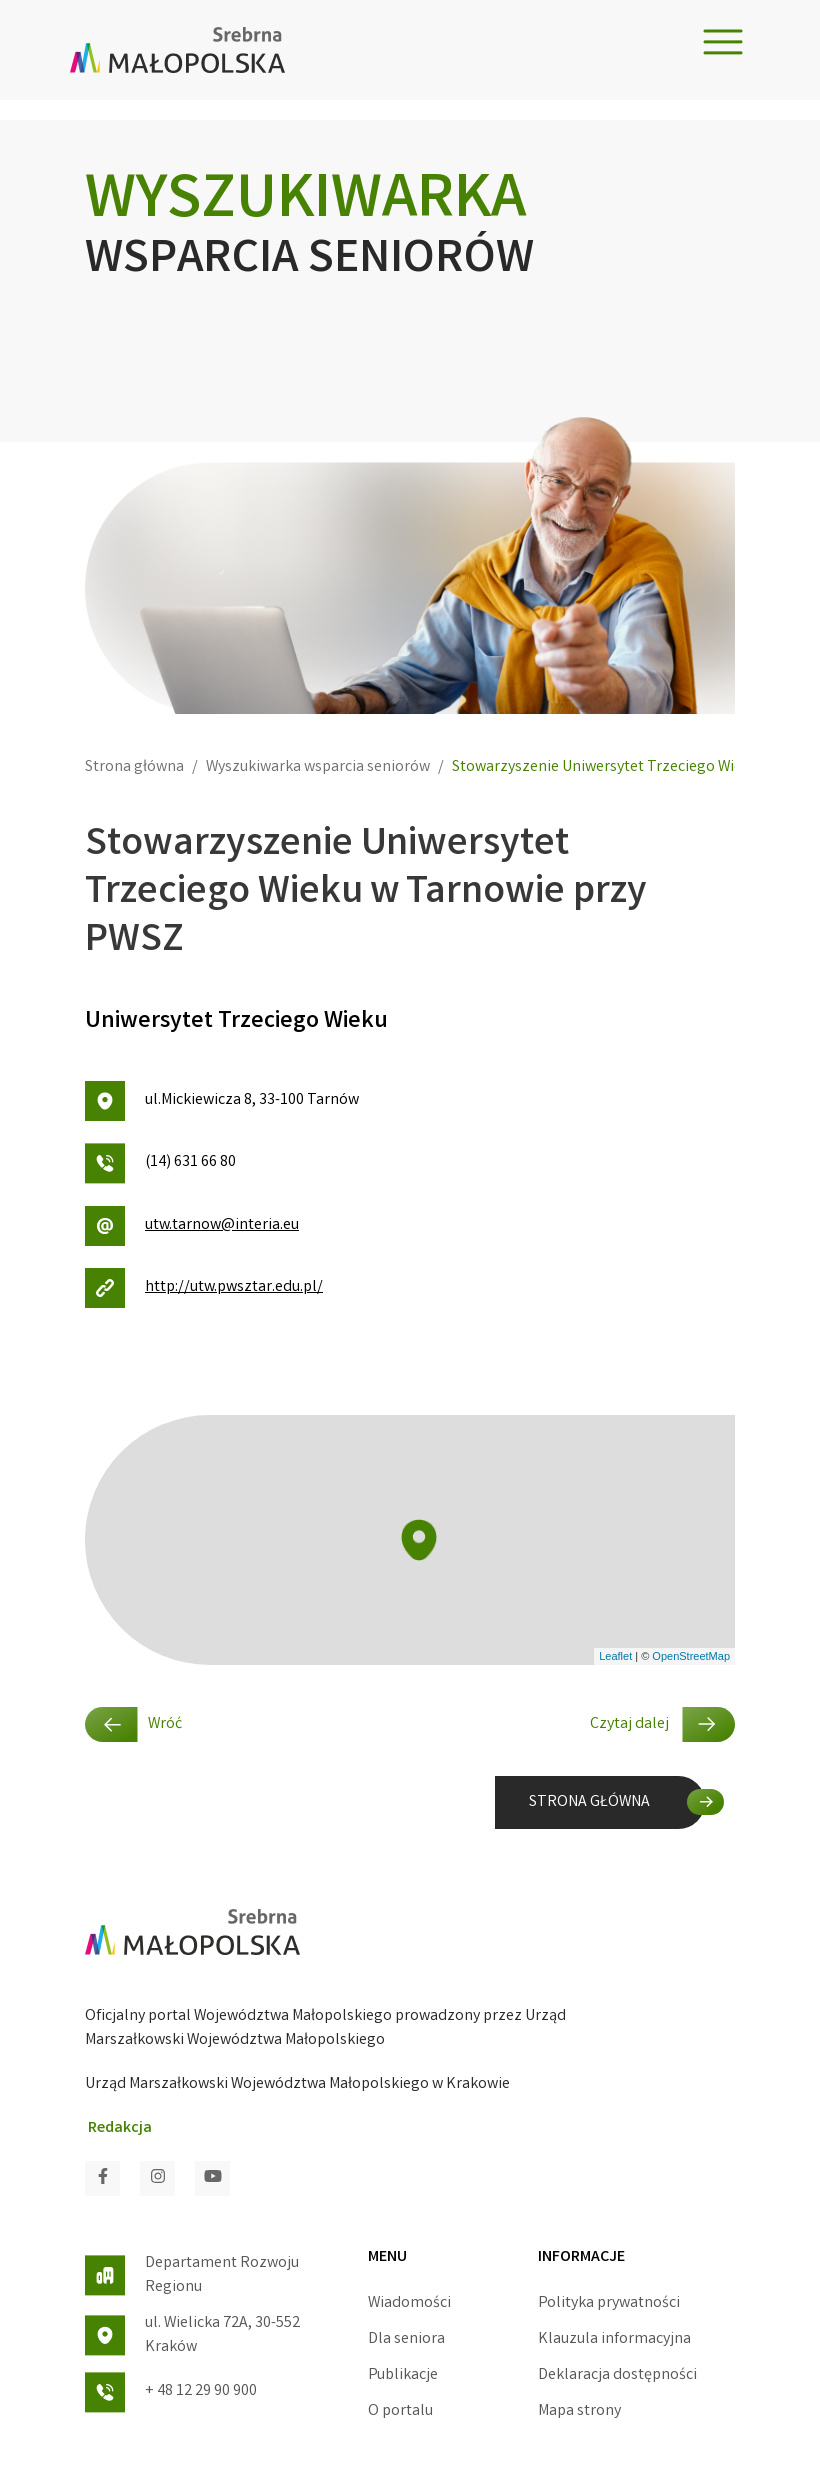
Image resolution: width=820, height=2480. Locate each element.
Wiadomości (409, 2303)
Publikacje (403, 2375)
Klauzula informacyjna (614, 2339)
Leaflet (615, 1656)
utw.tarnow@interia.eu (192, 1226)
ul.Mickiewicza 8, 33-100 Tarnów (222, 1101)
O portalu (400, 2411)
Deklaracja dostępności (617, 2375)
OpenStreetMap (691, 1656)
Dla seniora (406, 2339)
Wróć (133, 1724)
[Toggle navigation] (723, 42)
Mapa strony (579, 2411)
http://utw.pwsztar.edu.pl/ (204, 1288)
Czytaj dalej (662, 1724)
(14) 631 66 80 (160, 1163)
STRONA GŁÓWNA (589, 1802)
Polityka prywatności (609, 2303)
